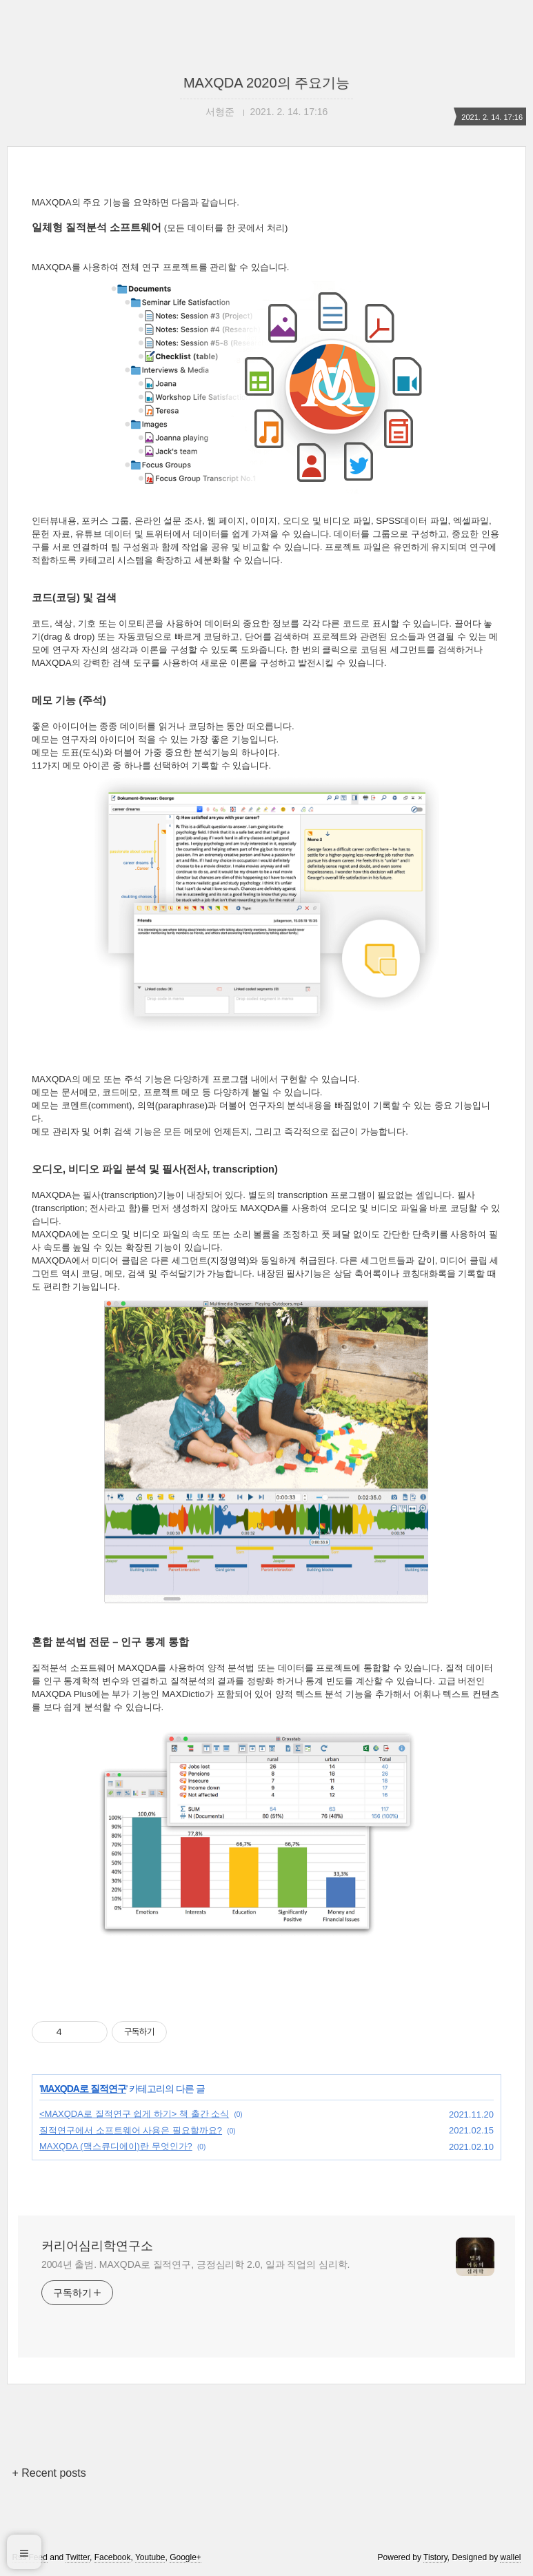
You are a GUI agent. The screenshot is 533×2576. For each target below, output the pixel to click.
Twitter (78, 2557)
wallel (510, 2557)
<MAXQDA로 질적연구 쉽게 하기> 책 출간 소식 (134, 2114)
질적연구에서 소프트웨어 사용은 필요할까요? (130, 2130)
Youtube (150, 2557)
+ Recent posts (49, 2473)
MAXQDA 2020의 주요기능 (266, 82)
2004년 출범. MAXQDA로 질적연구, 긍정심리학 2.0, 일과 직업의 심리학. (195, 2264)
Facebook (112, 2557)
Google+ (185, 2557)
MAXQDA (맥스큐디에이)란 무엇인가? (115, 2146)
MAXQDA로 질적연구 (83, 2088)
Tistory (435, 2557)
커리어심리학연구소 (97, 2246)
